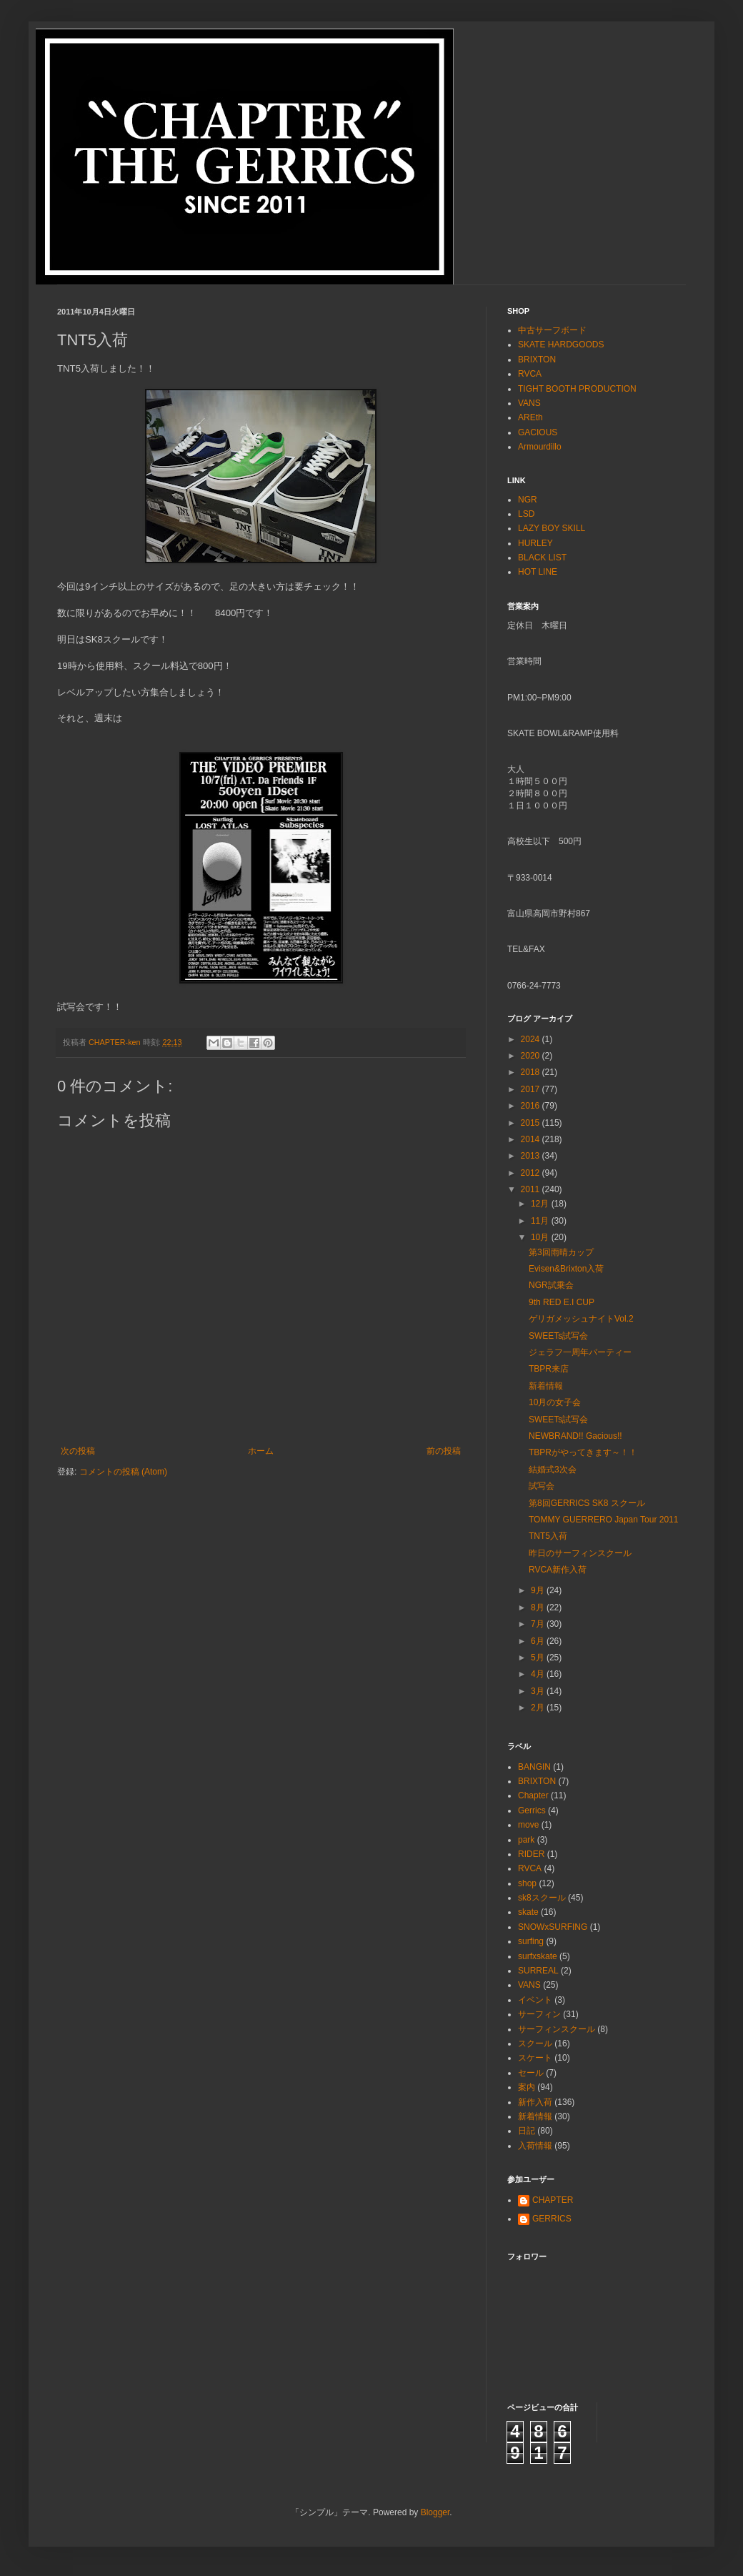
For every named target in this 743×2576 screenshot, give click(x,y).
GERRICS (552, 2219)
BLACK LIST (542, 558)
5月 (539, 1658)
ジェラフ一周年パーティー (580, 1352)
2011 (531, 1189)
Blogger (435, 2512)
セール (531, 2073)
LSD (526, 514)
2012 (531, 1173)
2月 (539, 1708)
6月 (539, 1641)
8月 (539, 1607)
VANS (529, 403)
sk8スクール (542, 1898)
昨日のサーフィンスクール (580, 1553)
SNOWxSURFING (552, 1927)
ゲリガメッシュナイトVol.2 (581, 1319)
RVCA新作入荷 (558, 1570)
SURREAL (538, 1971)
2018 (531, 1072)
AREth (530, 417)
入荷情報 (535, 2146)
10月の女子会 (555, 1402)
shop (527, 1883)
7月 (539, 1624)
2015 (531, 1123)
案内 (526, 2087)
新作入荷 (535, 2102)
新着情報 (546, 1386)
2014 (531, 1139)
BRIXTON (537, 360)
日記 (526, 2131)
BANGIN (534, 1767)
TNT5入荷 (548, 1536)
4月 (539, 1674)
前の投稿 (444, 1451)
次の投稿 (78, 1451)
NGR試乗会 (551, 1285)
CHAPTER (552, 2200)
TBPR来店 (549, 1369)
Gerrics (532, 1810)
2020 (531, 1056)
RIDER (531, 1854)
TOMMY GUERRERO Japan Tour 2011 (603, 1520)
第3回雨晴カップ (561, 1252)
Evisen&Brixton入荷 (566, 1269)
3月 (539, 1691)
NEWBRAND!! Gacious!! (575, 1436)
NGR (527, 500)
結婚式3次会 (553, 1470)
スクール (535, 2043)
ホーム (261, 1451)
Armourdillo (540, 447)
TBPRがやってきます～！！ (583, 1452)
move (528, 1825)
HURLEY (535, 543)
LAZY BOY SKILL (551, 528)
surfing (531, 1941)
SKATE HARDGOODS (561, 345)
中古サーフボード (552, 330)
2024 (531, 1039)
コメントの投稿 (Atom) (123, 1472)
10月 (541, 1237)
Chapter (533, 1795)
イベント (535, 2000)
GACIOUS (537, 432)
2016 (531, 1106)
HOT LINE (537, 572)
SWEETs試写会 (558, 1336)
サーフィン (539, 2014)
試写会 (541, 1486)
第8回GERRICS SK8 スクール (587, 1503)
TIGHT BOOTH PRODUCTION (577, 389)
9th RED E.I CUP (561, 1302)
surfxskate (537, 1956)
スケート (535, 2058)
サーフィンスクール (556, 2029)
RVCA (530, 374)
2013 (531, 1156)
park (526, 1840)
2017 (531, 1089)
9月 (539, 1590)
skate (528, 1912)
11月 (541, 1221)
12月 (541, 1204)
